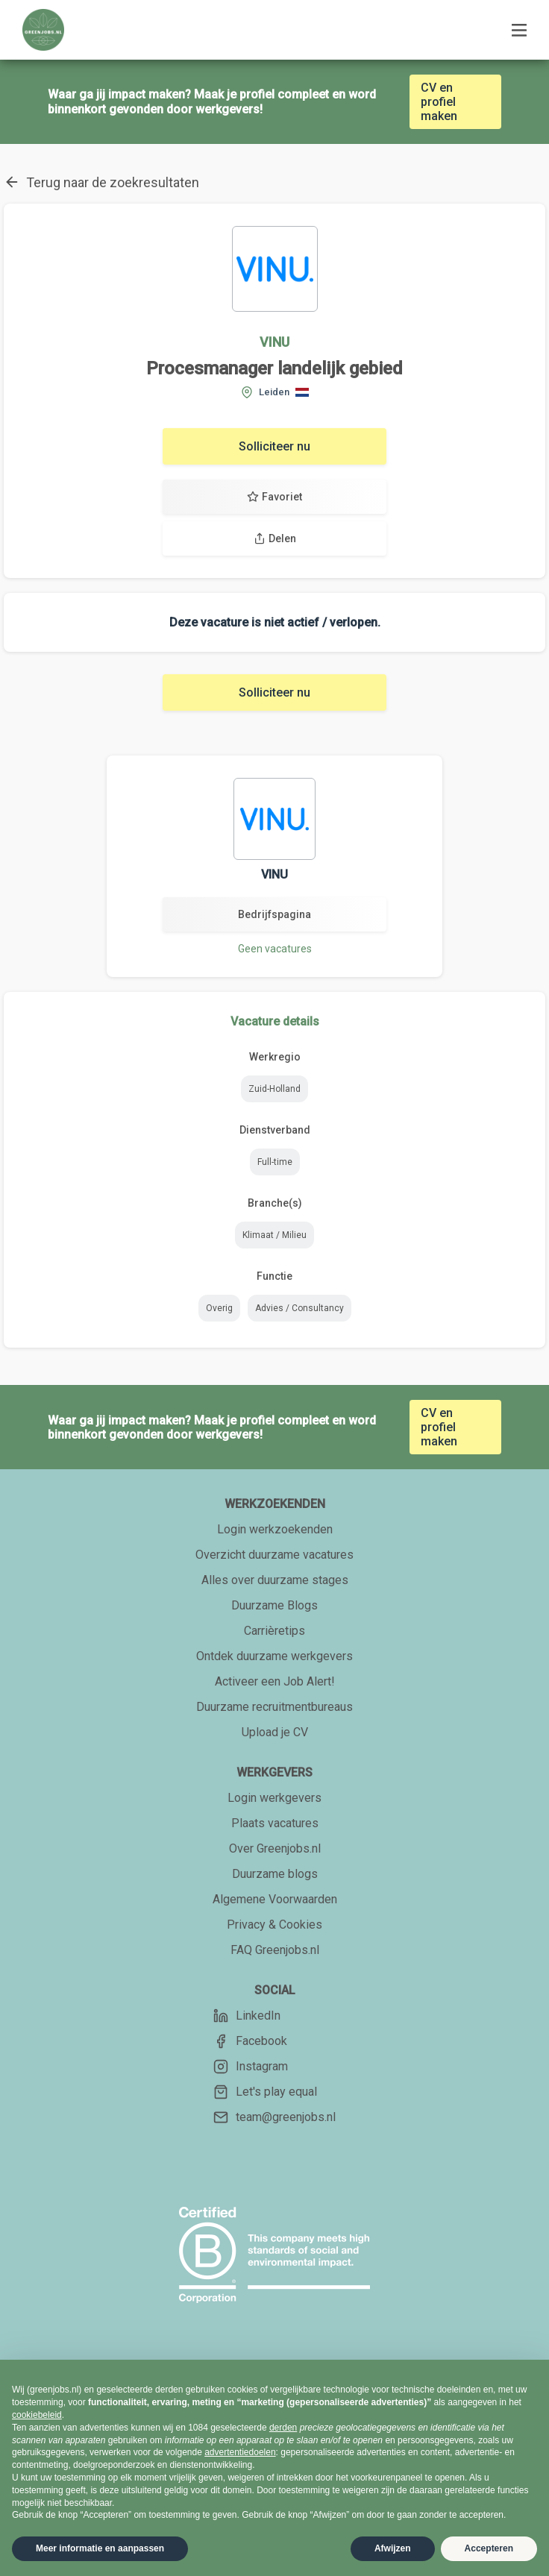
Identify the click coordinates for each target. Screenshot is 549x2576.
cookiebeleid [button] (37, 2415)
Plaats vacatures (275, 1823)
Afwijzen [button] (392, 2548)
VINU (274, 342)
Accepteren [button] (489, 2548)
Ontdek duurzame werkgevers (274, 1656)
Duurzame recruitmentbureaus (274, 1707)
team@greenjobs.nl (274, 2117)
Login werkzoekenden (275, 1529)
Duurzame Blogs (274, 1605)
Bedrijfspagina (274, 914)
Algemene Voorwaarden (275, 1899)
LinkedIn (246, 2015)
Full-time (274, 1162)
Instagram (250, 2066)
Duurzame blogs (275, 1874)
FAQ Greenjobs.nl (274, 1950)
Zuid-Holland (274, 1089)
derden (283, 2427)
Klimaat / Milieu (274, 1235)
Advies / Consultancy (299, 1308)
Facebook (250, 2041)
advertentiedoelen (239, 2452)
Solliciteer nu (274, 446)
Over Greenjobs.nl (275, 1848)
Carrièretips (274, 1631)
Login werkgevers (274, 1798)
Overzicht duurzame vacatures (274, 1555)
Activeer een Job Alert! (275, 1681)
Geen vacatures (275, 949)
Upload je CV (275, 1732)
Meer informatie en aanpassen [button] (100, 2548)
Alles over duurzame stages (274, 1580)
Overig (219, 1308)
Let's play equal (265, 2092)
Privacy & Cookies (274, 1924)
